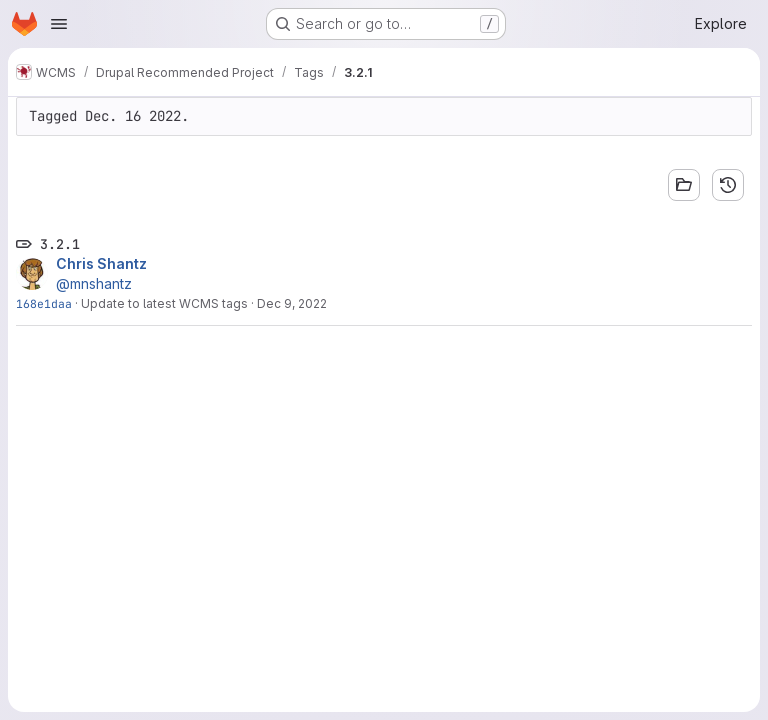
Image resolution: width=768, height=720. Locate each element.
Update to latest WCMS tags (164, 303)
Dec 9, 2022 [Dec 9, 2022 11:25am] (292, 303)
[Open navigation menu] (59, 24)
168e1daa (44, 303)
